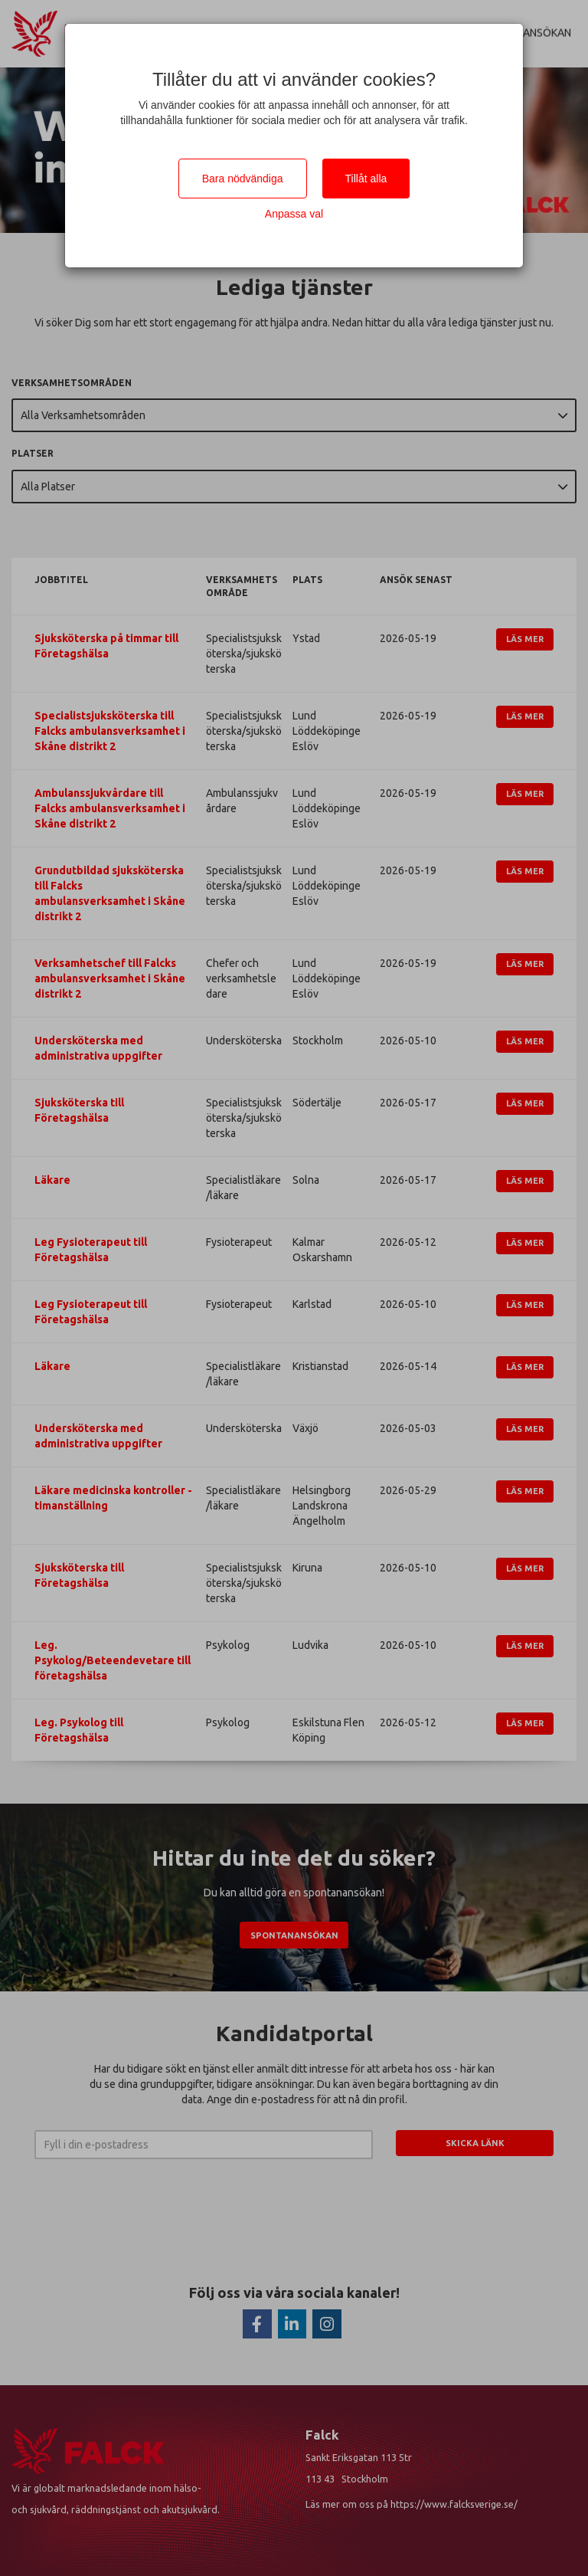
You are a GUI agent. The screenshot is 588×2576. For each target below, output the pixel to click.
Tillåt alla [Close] (366, 178)
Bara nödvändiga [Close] (242, 178)
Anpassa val (294, 214)
